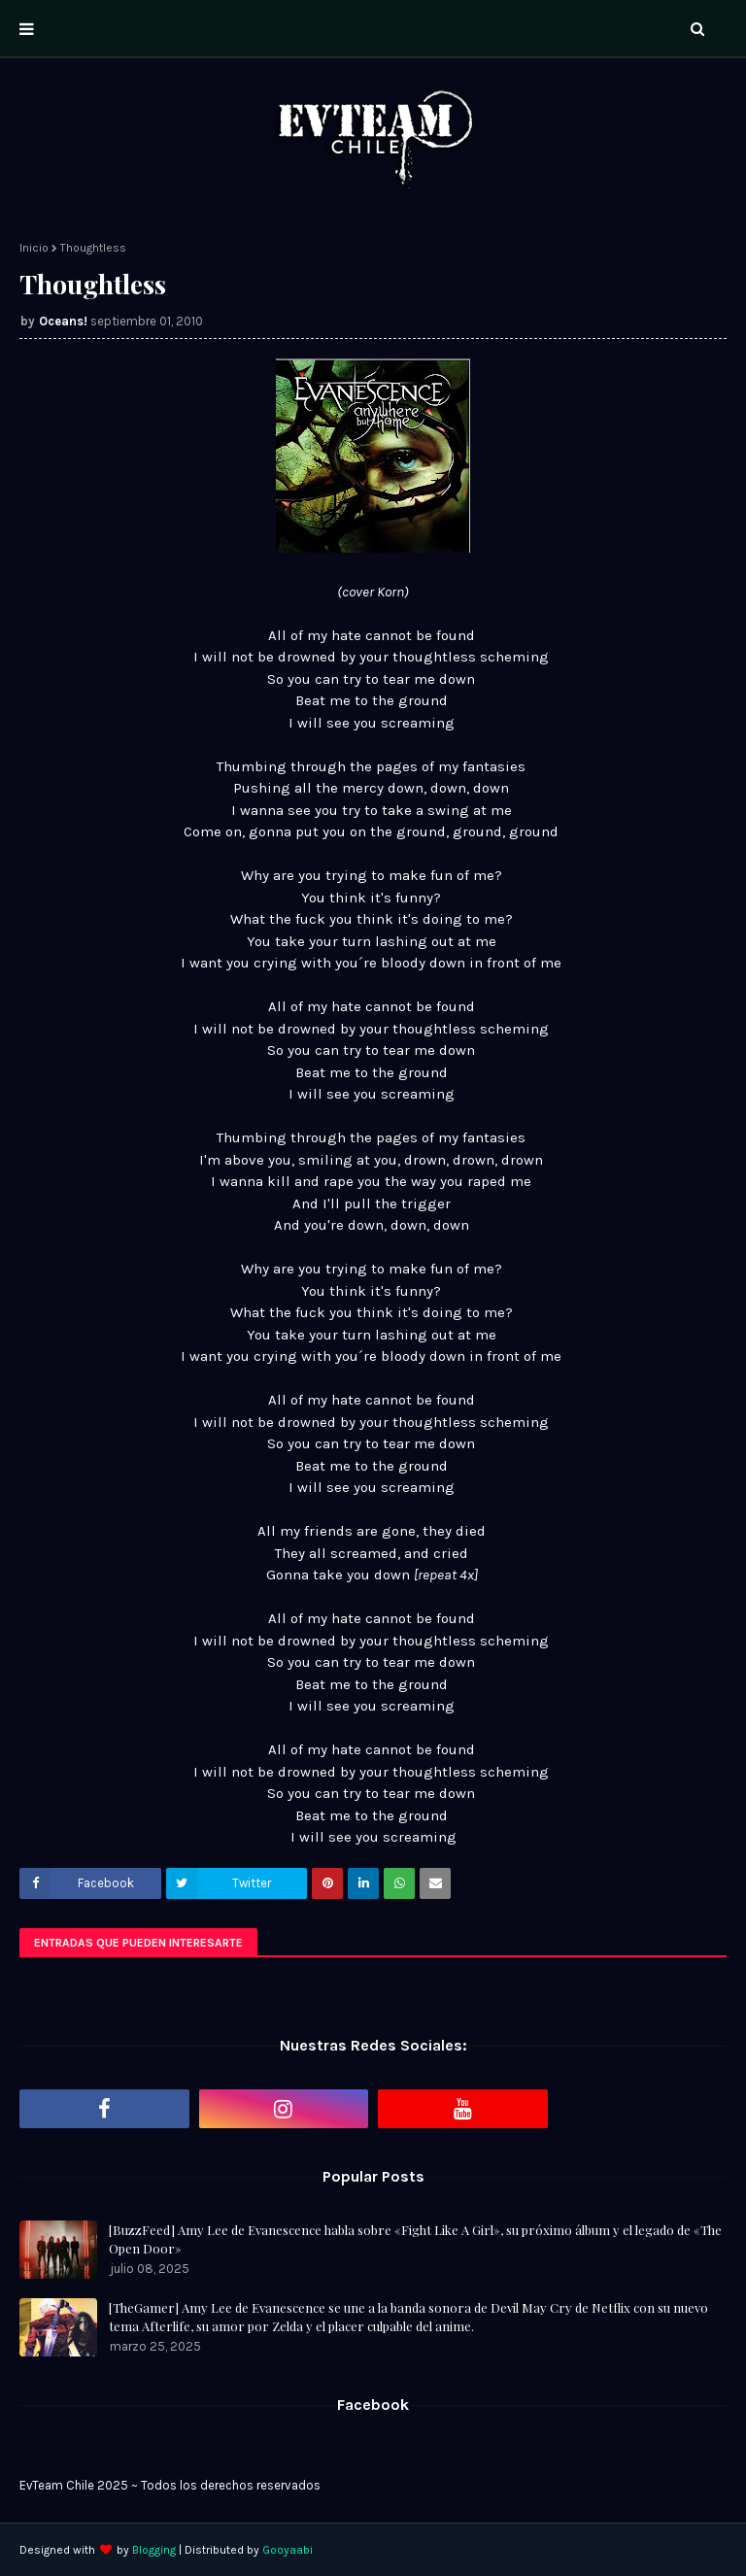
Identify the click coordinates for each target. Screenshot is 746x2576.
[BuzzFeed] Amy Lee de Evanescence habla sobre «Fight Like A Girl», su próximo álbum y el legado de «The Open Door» (415, 2239)
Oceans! (63, 321)
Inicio (34, 247)
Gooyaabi (287, 2550)
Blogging (154, 2550)
